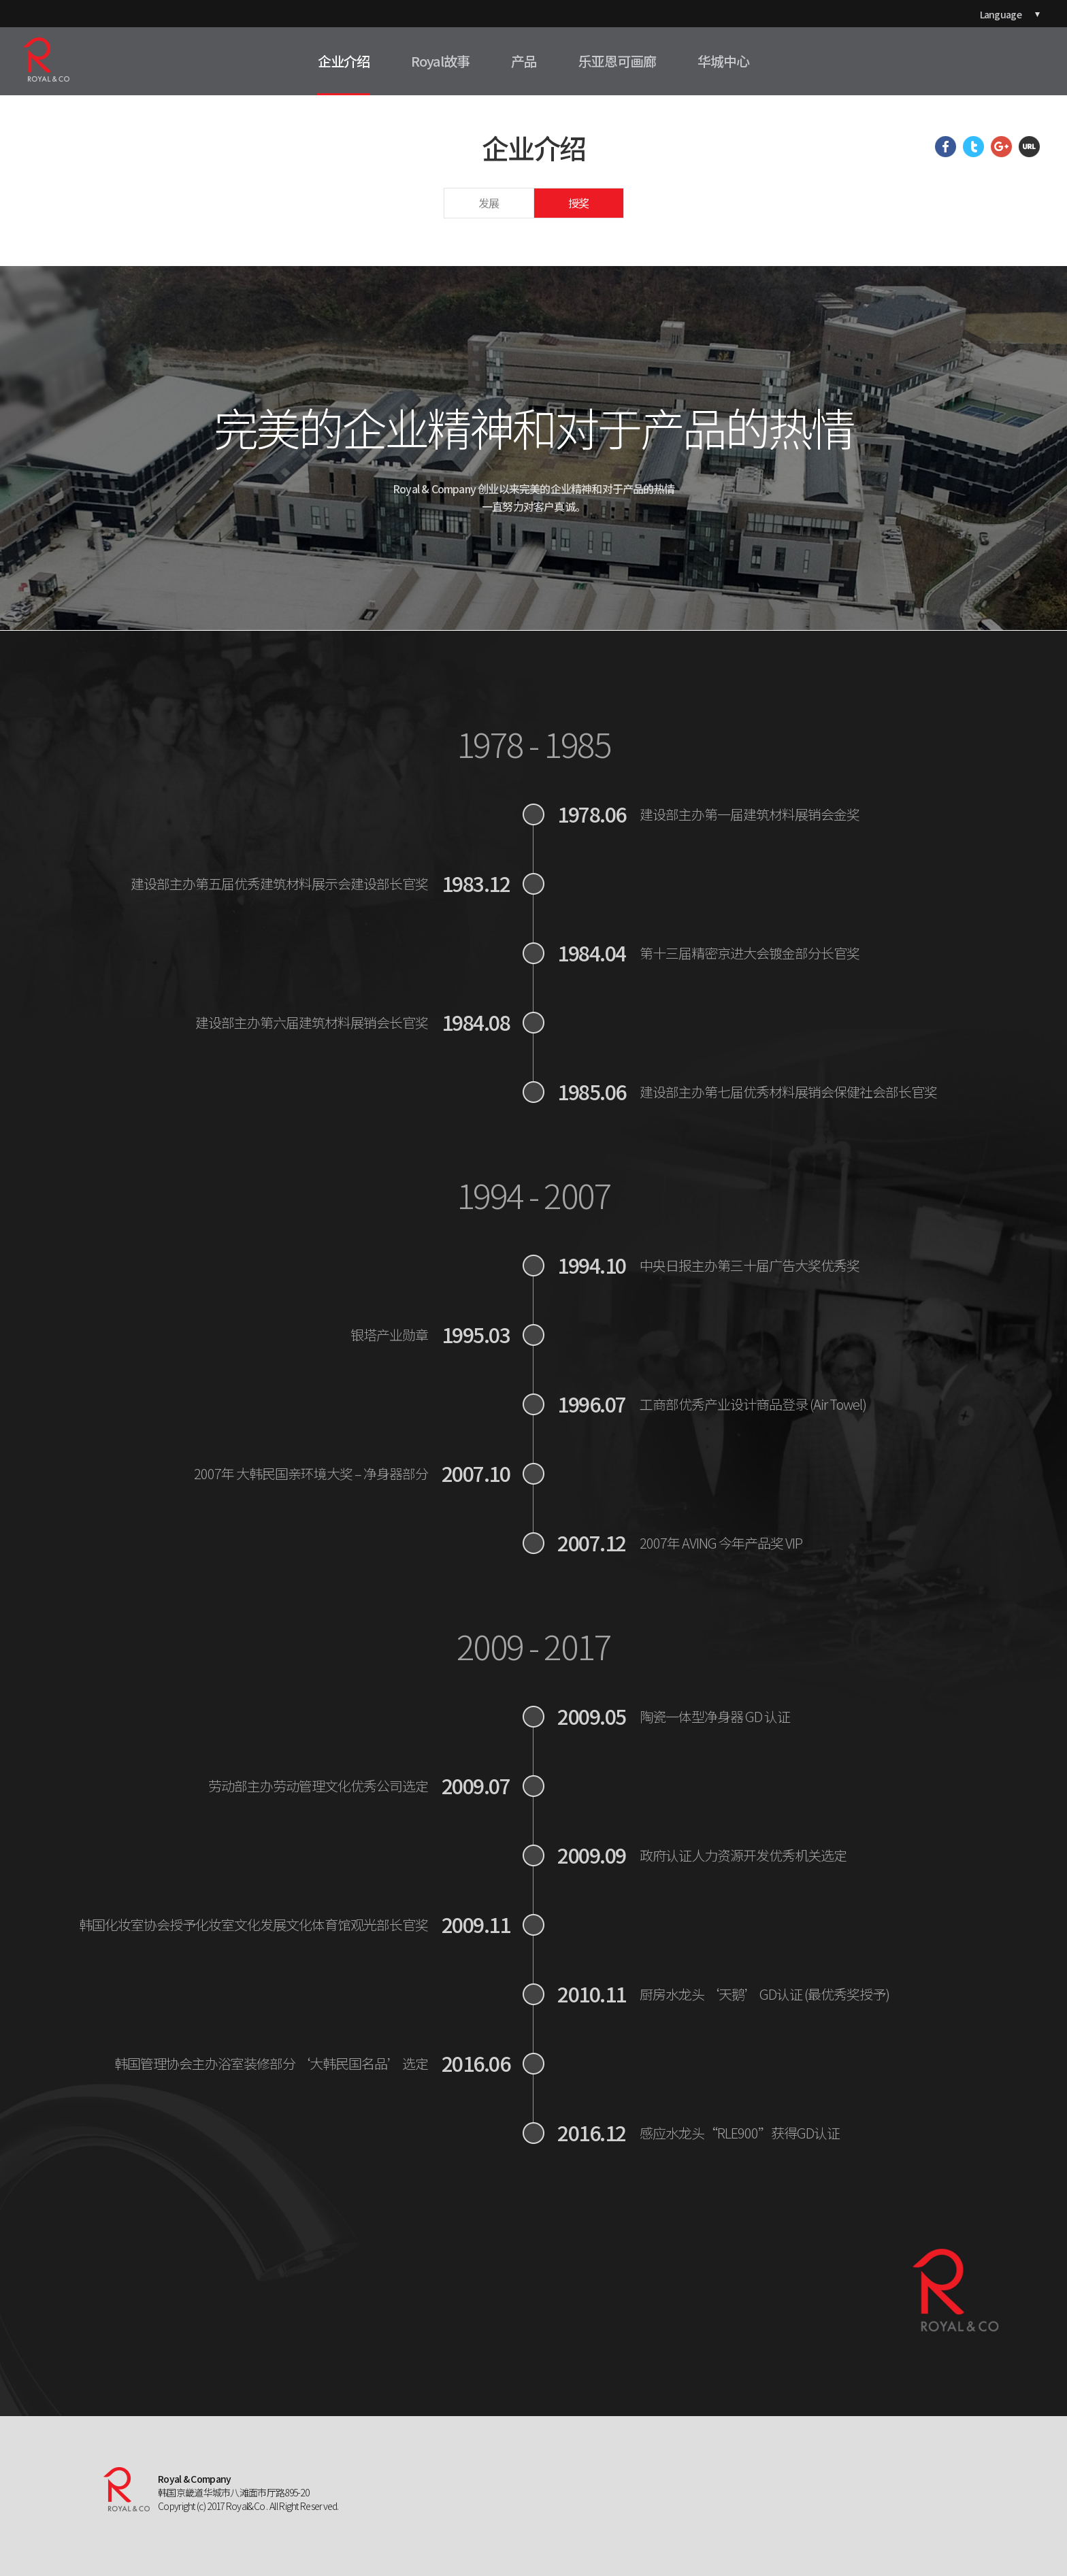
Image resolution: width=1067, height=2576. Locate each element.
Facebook (945, 146)
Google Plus (1001, 146)
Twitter (973, 146)
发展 (488, 203)
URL (1029, 146)
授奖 (578, 203)
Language (1000, 14)
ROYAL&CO (46, 59)
